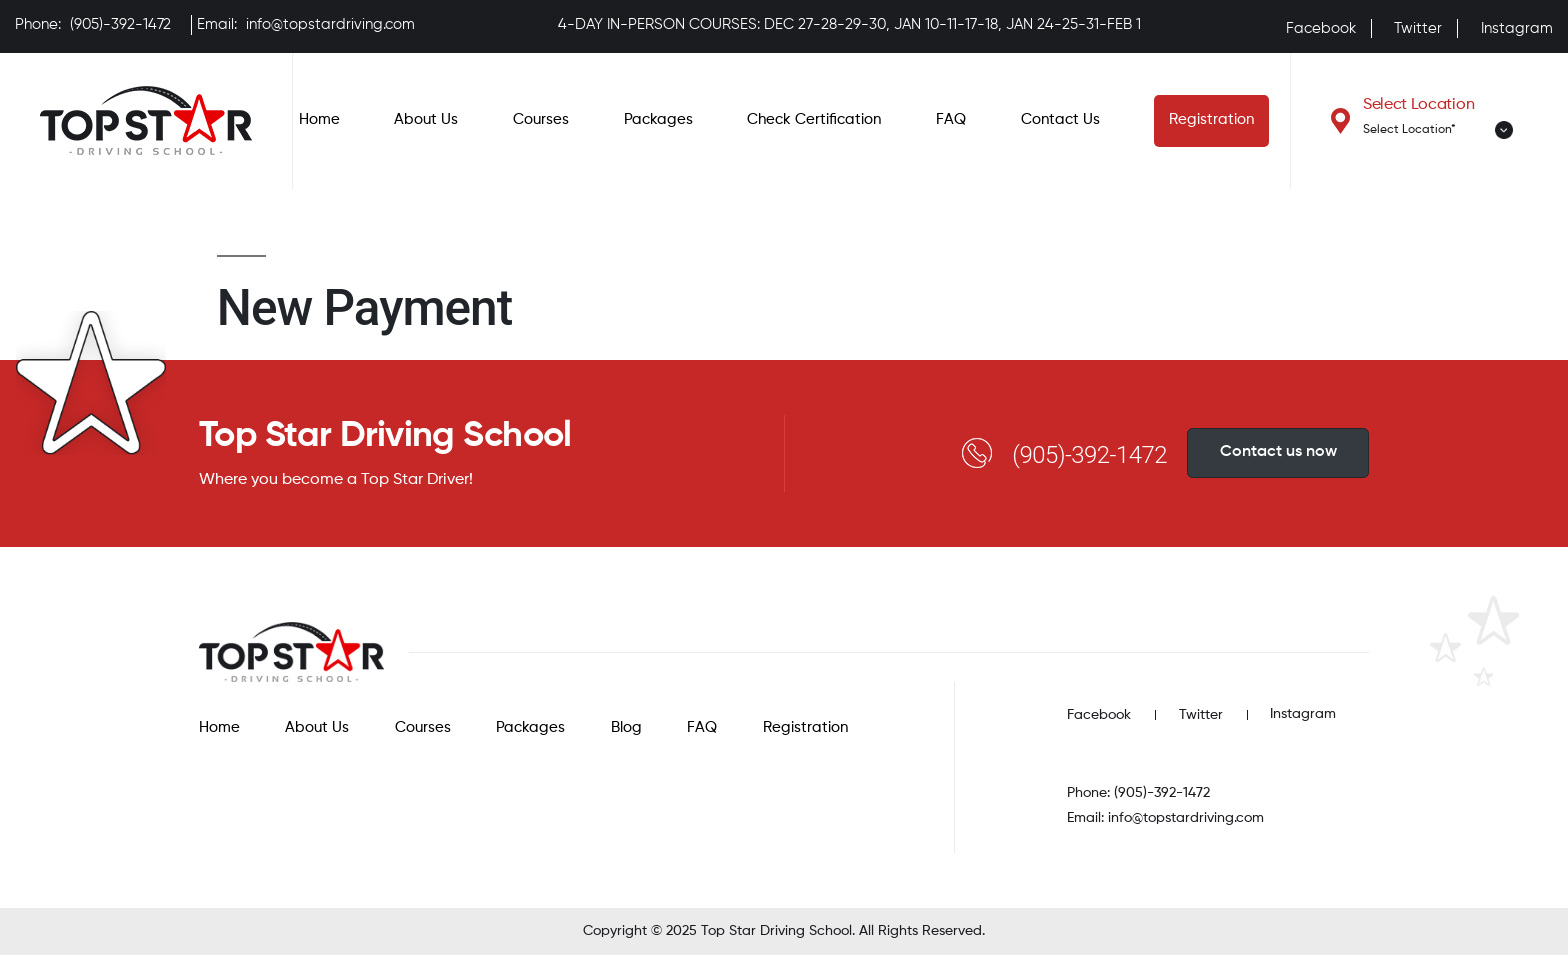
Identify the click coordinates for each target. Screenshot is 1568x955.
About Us (426, 119)
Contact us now (1278, 452)
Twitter (1418, 28)
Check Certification (814, 119)
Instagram (1517, 28)
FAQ (951, 119)
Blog (626, 727)
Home (319, 119)
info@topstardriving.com (330, 24)
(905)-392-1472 (120, 24)
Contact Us (1060, 119)
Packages (658, 119)
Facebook (1321, 28)
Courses (541, 119)
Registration (1211, 119)
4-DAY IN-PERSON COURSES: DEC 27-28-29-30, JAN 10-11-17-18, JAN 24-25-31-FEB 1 (849, 24)
